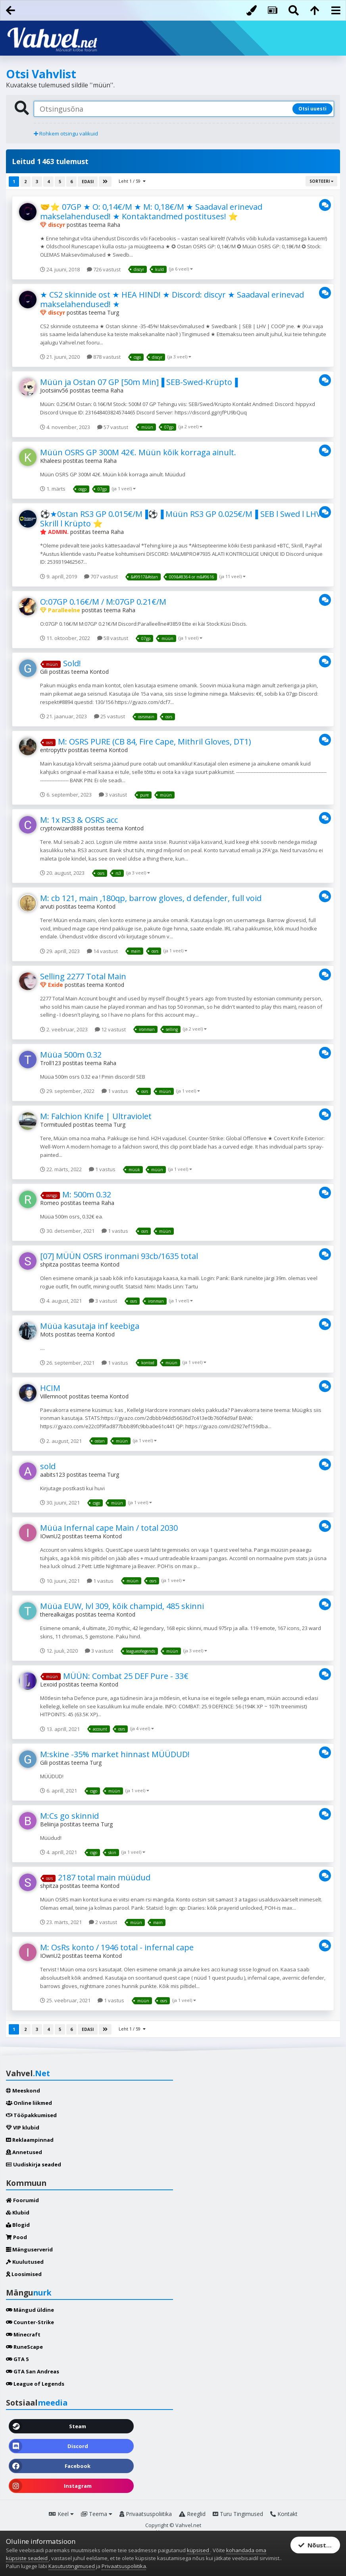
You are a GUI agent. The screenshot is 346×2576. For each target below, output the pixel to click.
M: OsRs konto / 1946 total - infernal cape (117, 1947)
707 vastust (101, 576)
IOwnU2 (50, 1536)
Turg (113, 312)
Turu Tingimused (238, 2514)
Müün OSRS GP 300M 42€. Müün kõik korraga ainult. (138, 452)
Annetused (24, 2152)
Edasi (88, 181)
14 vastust (102, 951)
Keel (61, 2514)
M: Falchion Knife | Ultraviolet (96, 1116)
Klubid (17, 2212)
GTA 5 (17, 2359)
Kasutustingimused (71, 2566)
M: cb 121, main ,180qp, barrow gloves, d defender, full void (150, 898)
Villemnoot (53, 1396)
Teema (96, 2514)
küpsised (198, 2550)
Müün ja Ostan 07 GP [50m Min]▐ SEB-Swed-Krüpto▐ (139, 382)
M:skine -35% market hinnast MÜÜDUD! (115, 1754)
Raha (113, 224)
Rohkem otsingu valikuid (66, 133)
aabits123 (52, 1474)
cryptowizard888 (61, 828)
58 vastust (112, 638)
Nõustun (315, 2545)
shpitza (49, 1264)
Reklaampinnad (30, 2139)
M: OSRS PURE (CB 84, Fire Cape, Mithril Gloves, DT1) (154, 741)
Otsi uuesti (312, 108)
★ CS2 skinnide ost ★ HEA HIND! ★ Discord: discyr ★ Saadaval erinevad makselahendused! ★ (172, 299)
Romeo (49, 1203)
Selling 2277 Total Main (83, 976)
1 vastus (115, 1091)
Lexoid (48, 1684)
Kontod (99, 671)
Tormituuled (55, 1124)
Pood (16, 2237)
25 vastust (109, 716)
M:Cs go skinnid (69, 1815)
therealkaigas (57, 1614)
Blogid (18, 2224)
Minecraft (23, 2334)
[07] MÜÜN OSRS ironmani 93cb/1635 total (119, 1256)
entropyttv (53, 750)
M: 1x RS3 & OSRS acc (79, 819)
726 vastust (104, 269)
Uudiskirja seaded (33, 2164)
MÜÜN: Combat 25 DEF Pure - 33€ (125, 1676)
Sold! (72, 663)
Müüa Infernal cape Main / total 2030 (109, 1527)
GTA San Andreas (32, 2371)
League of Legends (35, 2383)
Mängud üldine (30, 2309)
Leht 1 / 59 (132, 181)
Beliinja (49, 1824)
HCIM (50, 1388)
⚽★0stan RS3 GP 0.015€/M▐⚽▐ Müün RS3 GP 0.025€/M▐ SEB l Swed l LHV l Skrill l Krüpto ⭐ (182, 519)
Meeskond (23, 2090)
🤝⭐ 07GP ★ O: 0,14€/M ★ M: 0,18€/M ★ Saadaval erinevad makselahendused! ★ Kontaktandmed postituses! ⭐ (151, 211)
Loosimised (24, 2274)
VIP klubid (22, 2127)
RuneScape (24, 2346)
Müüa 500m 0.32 (71, 1054)
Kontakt (284, 2514)
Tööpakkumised (31, 2115)
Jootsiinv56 (54, 390)
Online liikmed (29, 2102)
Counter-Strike (30, 2322)
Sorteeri (321, 181)
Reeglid (192, 2514)
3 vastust (113, 794)
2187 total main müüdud (104, 1877)
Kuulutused (25, 2261)
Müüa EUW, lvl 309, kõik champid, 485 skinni (122, 1606)
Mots (47, 1334)
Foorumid (22, 2200)
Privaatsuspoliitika (145, 2514)
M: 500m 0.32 (86, 1194)
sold (48, 1466)
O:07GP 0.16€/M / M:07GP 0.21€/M (103, 601)
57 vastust (112, 427)
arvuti (47, 906)
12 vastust (110, 1029)
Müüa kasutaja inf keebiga (89, 1326)
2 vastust (103, 1922)
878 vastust (104, 356)
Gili (44, 671)
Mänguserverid (29, 2249)
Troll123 (50, 1063)
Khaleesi (51, 460)
